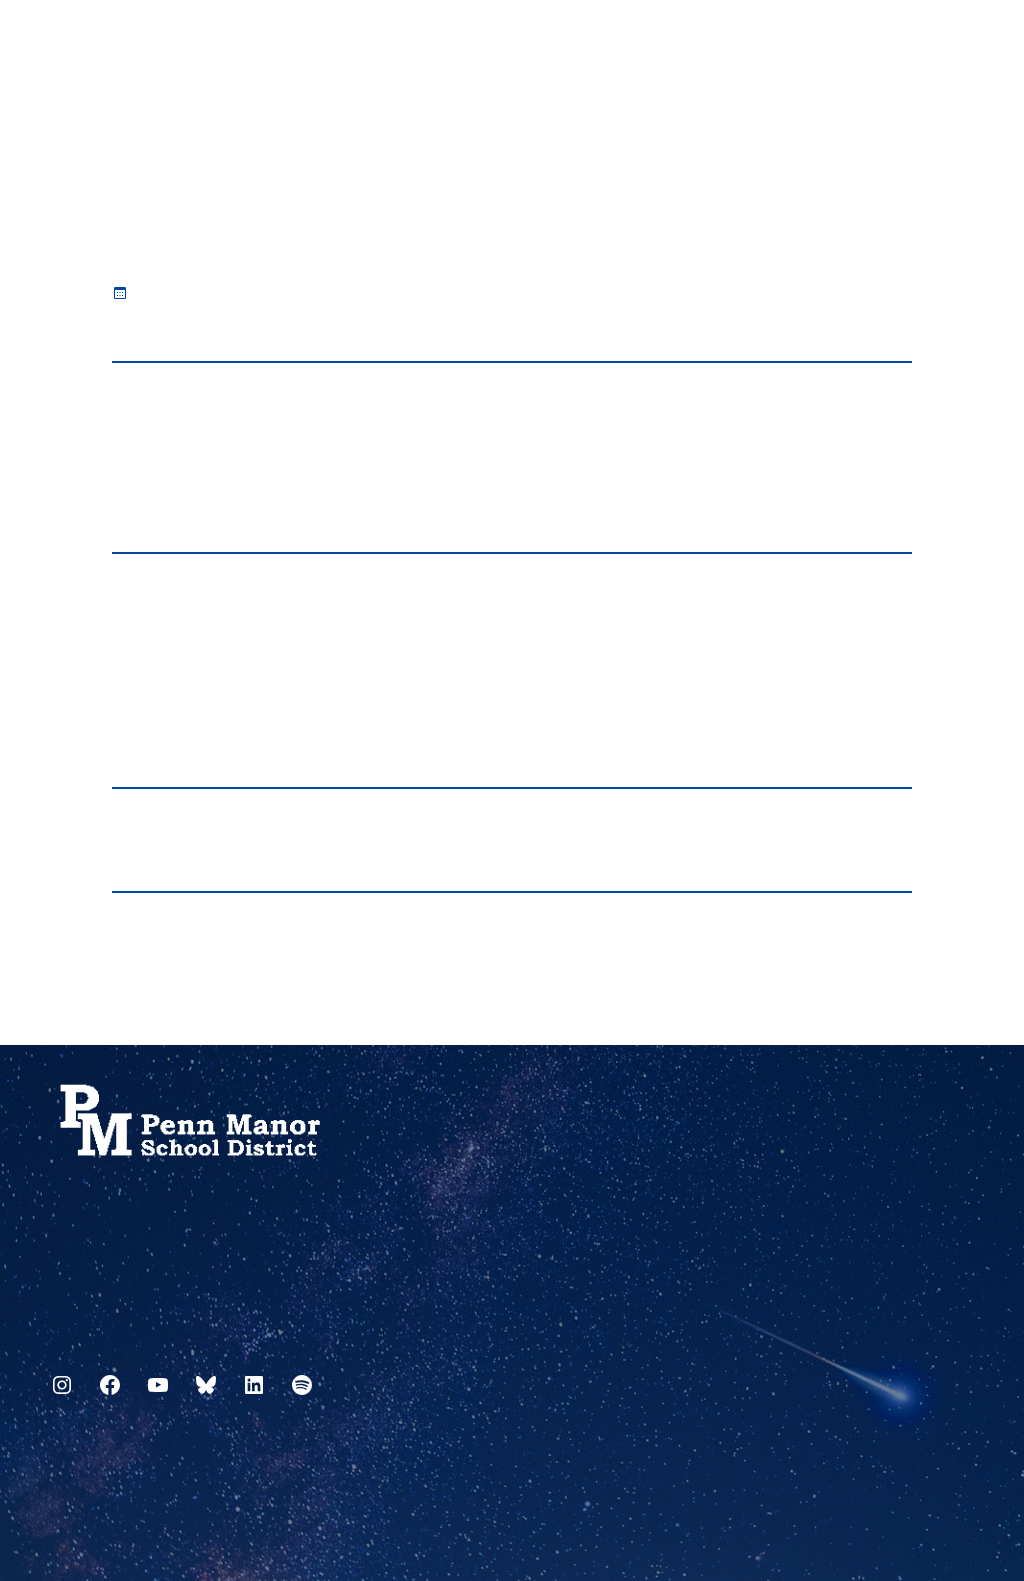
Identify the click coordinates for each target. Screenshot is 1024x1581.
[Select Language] (960, 42)
